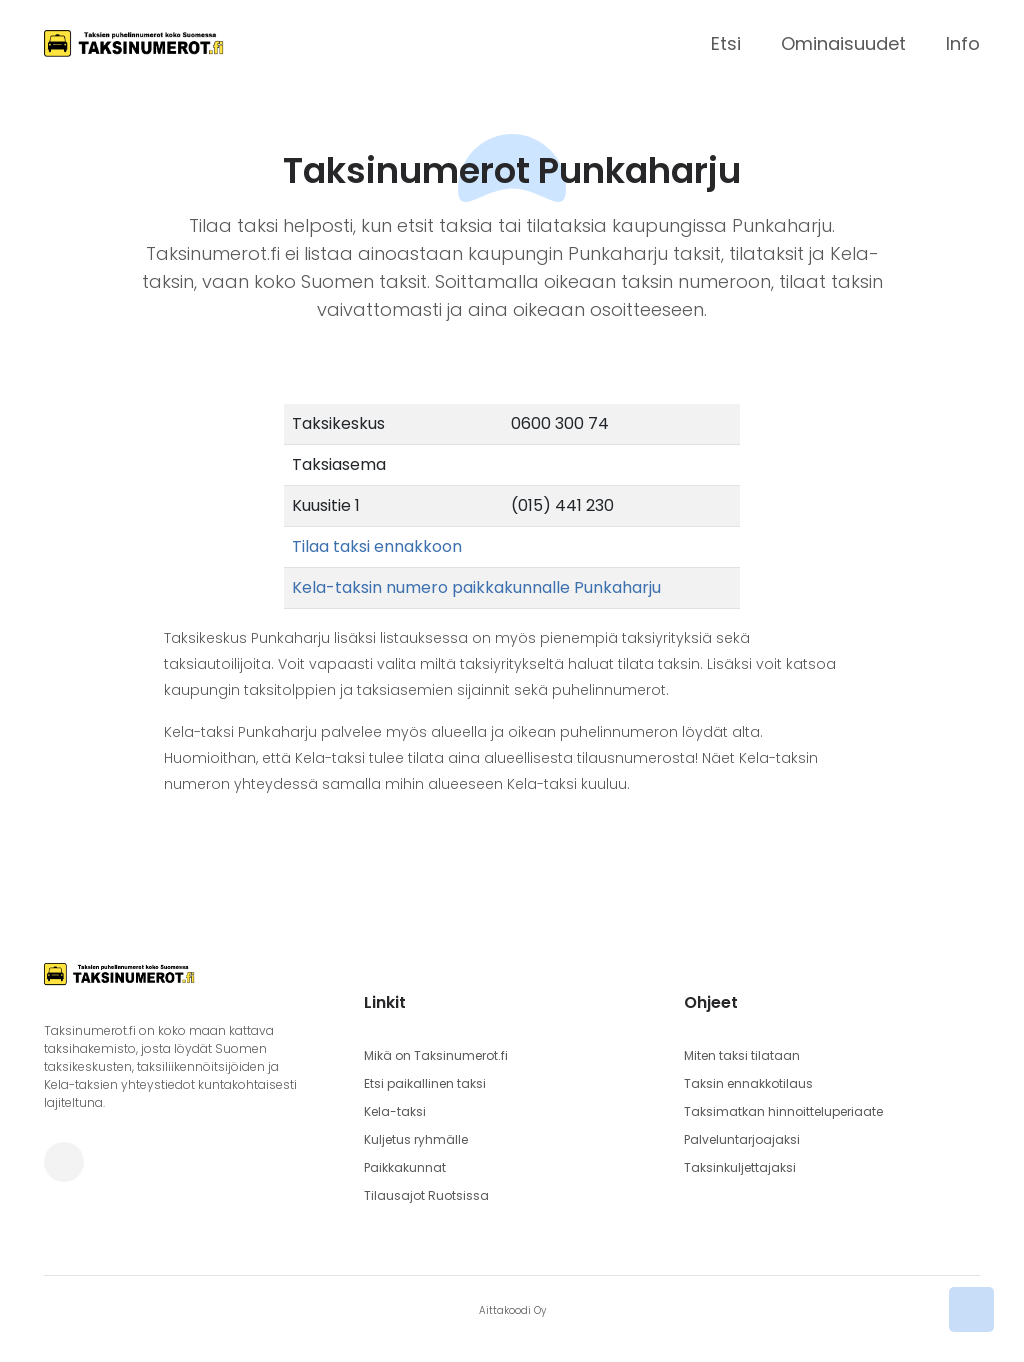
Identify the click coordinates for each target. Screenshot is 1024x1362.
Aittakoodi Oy (512, 1310)
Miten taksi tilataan (742, 1055)
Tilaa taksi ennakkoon (377, 546)
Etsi (726, 43)
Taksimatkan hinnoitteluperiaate (783, 1111)
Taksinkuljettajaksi (740, 1167)
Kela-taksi (395, 1111)
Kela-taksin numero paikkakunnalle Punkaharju (476, 587)
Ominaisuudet (843, 43)
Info (963, 43)
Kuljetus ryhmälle (416, 1139)
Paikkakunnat (405, 1167)
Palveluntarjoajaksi (742, 1139)
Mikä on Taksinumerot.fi (436, 1055)
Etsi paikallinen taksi (425, 1083)
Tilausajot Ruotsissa (426, 1195)
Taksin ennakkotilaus (748, 1083)
